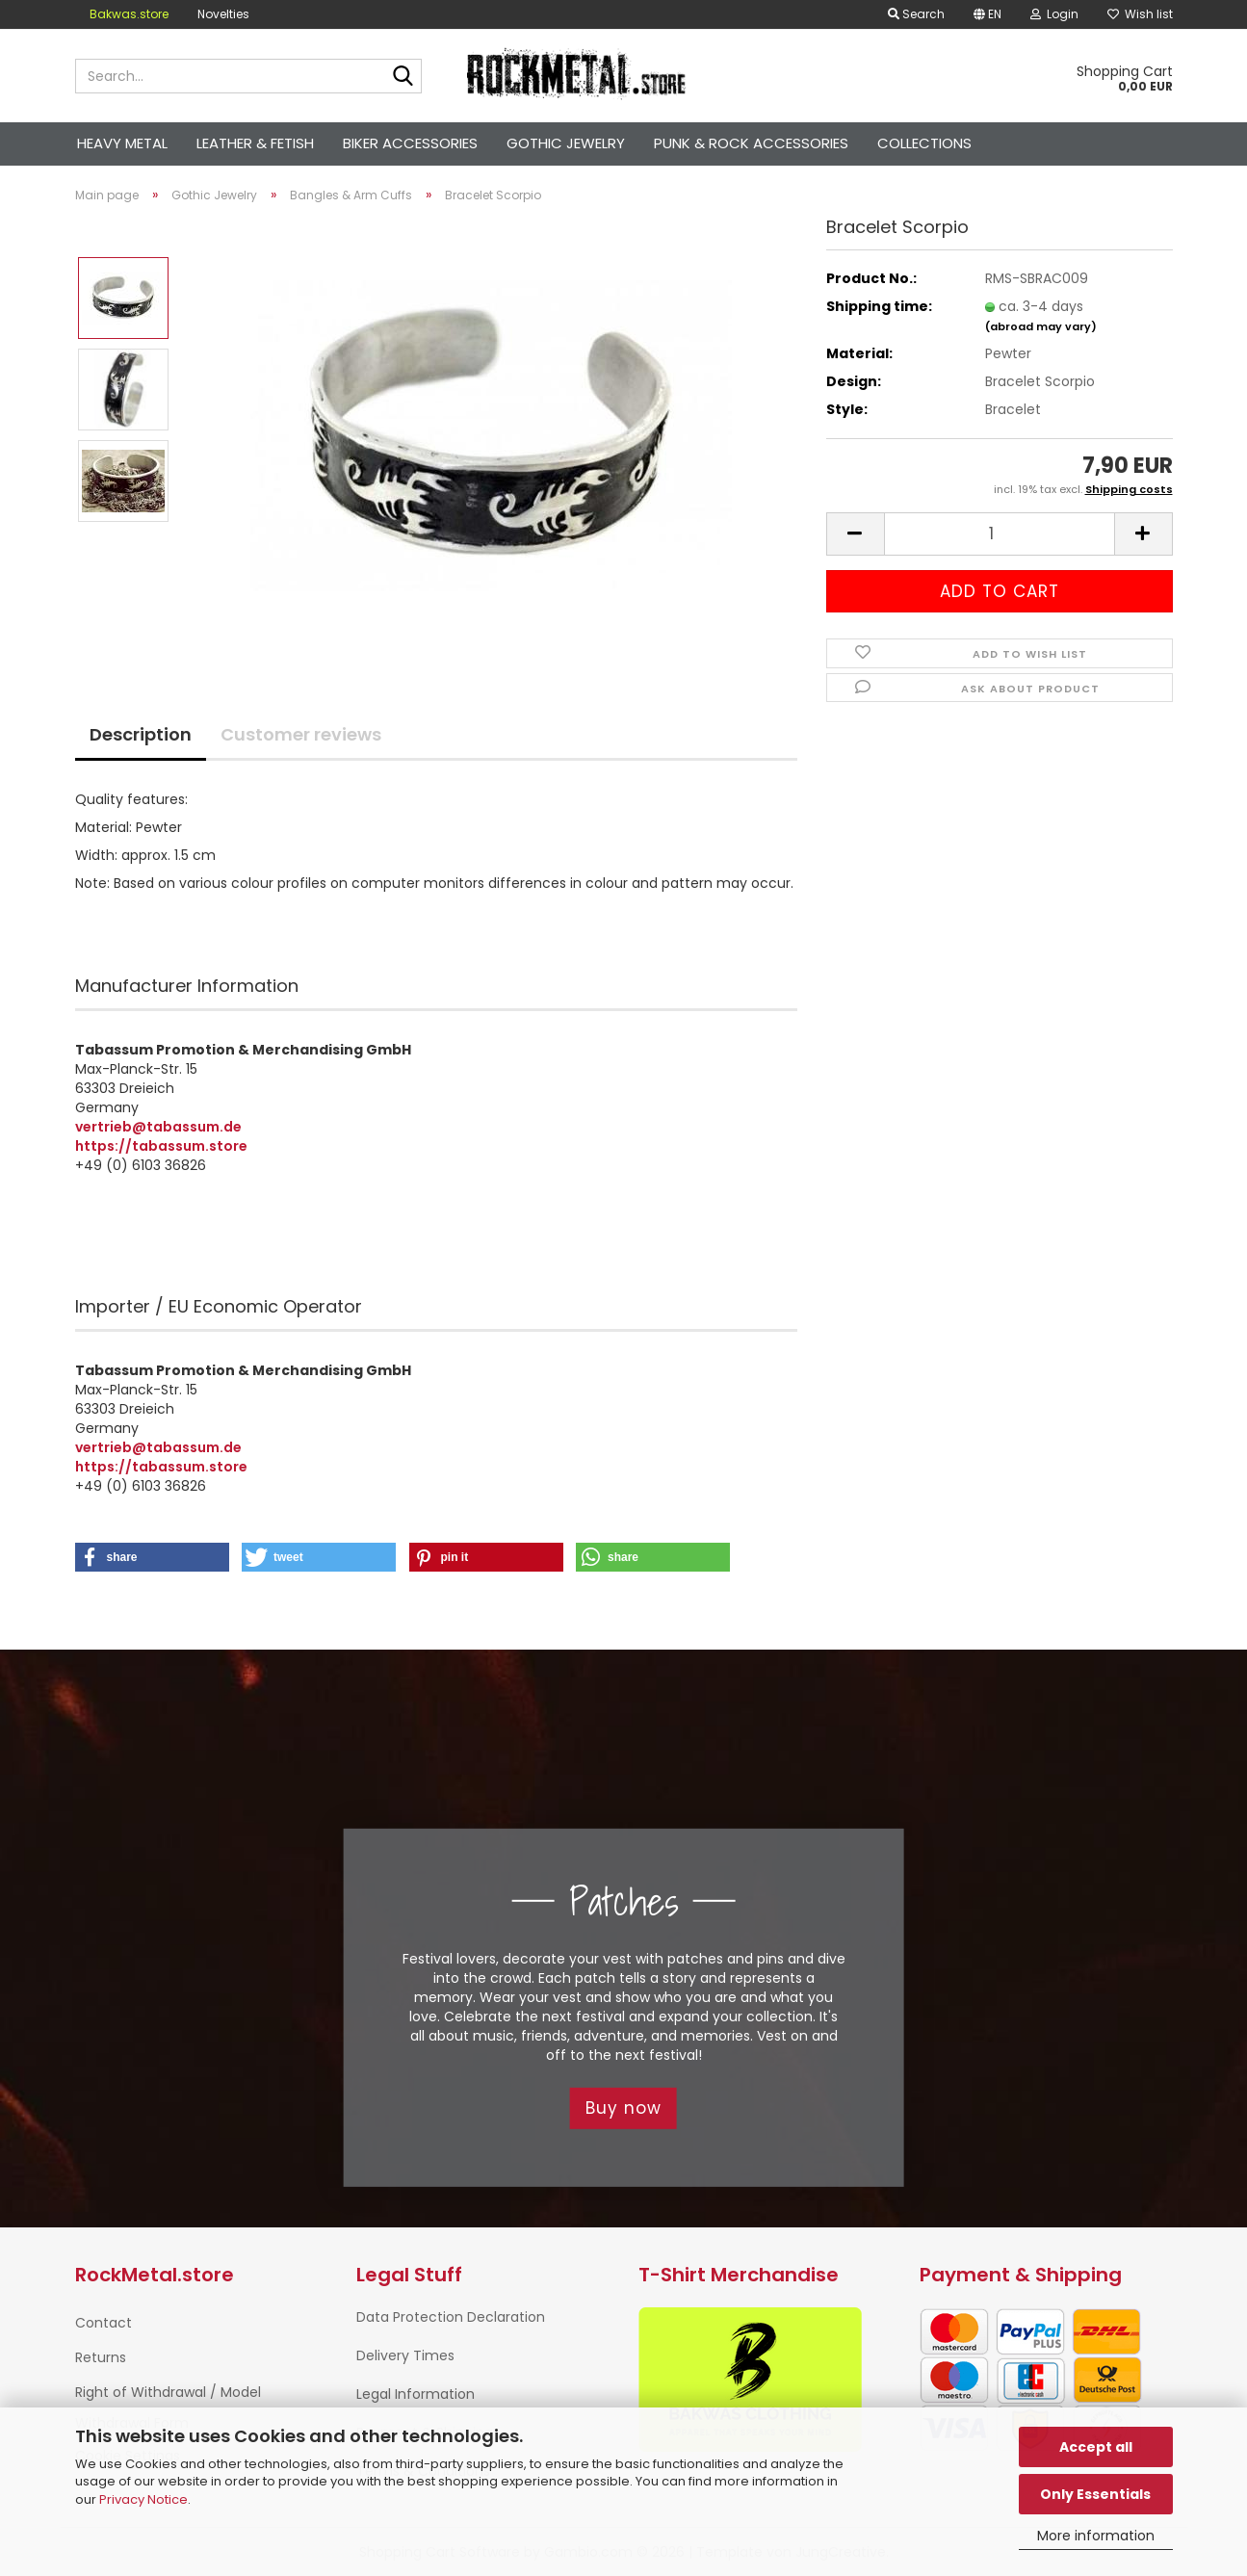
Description (141, 734)
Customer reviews (301, 734)
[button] (987, 14)
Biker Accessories (410, 143)
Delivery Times (405, 2355)
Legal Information (415, 2394)
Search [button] (916, 14)
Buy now (623, 2108)
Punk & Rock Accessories (751, 143)
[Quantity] (999, 534)
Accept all (1095, 2447)
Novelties (223, 14)
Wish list (1140, 14)
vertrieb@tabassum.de (158, 1126)
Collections (924, 143)
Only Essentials (1095, 2494)
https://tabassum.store (161, 1146)
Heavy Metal (122, 143)
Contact (103, 2322)
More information (1096, 2535)
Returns (100, 2357)
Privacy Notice (143, 2499)
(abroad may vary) (1041, 326)
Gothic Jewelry (566, 143)
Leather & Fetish (255, 143)
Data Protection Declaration (450, 2317)
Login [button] (1054, 14)
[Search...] (403, 77)
